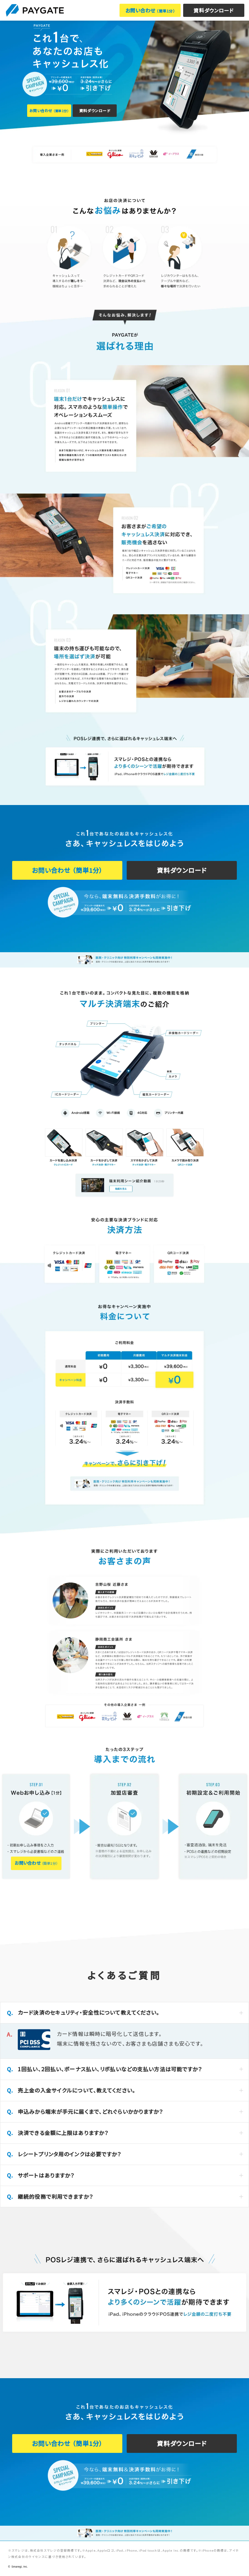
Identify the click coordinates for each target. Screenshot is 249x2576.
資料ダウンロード (213, 10)
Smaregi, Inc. (20, 2566)
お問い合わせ (150, 10)
